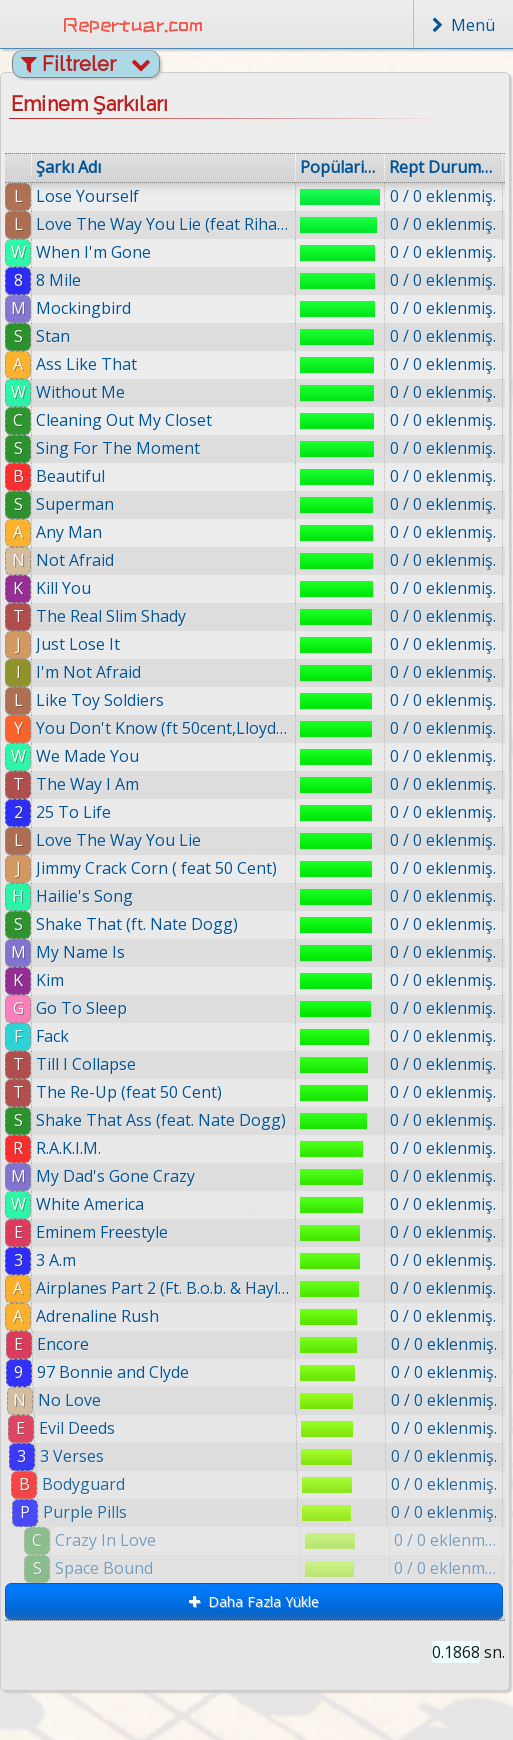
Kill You (63, 588)
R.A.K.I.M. (74, 1148)
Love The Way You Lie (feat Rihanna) (163, 224)
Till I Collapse (90, 1064)
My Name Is (80, 952)
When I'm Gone (93, 252)
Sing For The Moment (118, 448)
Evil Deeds (98, 1428)
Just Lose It (78, 644)
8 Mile (58, 280)
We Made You (87, 756)
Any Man (69, 532)
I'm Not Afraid (88, 672)
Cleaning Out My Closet (124, 420)
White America (99, 1204)
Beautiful (70, 476)
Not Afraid (75, 560)
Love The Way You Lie (118, 840)
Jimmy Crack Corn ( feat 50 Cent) (156, 868)
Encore (81, 1344)
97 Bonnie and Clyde (132, 1372)
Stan (53, 336)
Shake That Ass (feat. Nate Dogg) (165, 1120)
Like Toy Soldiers (100, 700)
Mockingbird (83, 308)
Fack (54, 1036)
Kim (50, 980)
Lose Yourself (87, 196)
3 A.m (68, 1260)
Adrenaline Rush (112, 1316)
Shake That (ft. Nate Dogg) (137, 924)
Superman (75, 504)
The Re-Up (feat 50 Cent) (133, 1092)
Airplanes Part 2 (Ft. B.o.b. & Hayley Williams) (172, 1288)
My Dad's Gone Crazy (122, 1176)
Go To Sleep (82, 1008)
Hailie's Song (84, 896)
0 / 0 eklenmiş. (443, 196)
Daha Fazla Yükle (254, 1601)
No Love (89, 1400)
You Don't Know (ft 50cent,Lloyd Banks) (163, 728)
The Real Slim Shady (111, 616)
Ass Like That (86, 364)
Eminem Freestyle (113, 1232)
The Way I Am (87, 784)
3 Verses (94, 1456)
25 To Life (73, 812)
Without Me (80, 392)
